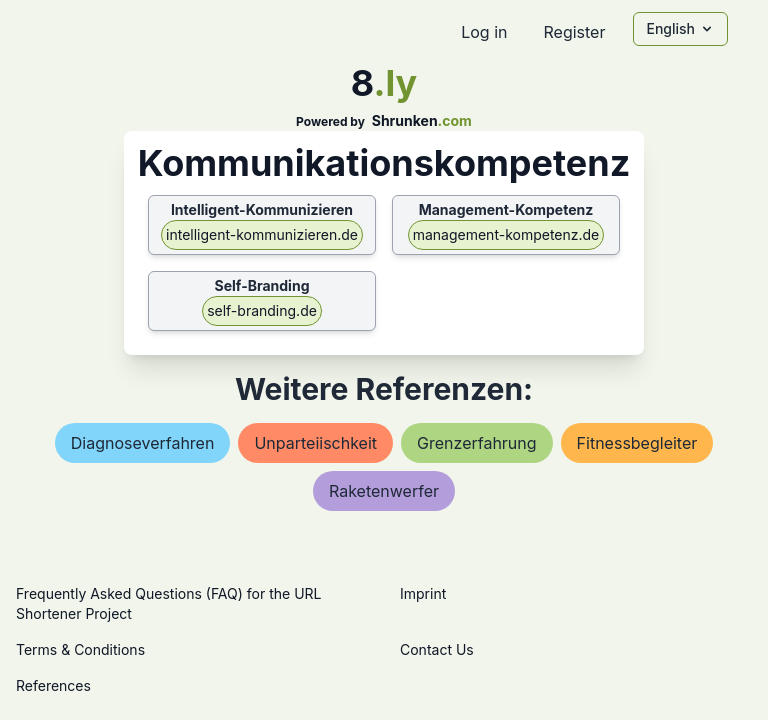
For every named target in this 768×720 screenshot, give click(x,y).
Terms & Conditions (80, 649)
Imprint (423, 593)
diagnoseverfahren (143, 443)
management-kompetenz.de (506, 234)
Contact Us (437, 649)
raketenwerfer (384, 491)
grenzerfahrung (477, 443)
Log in (484, 32)
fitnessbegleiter (637, 443)
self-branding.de (262, 310)
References (53, 685)
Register (574, 32)
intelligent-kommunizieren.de (262, 234)
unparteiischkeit (315, 443)
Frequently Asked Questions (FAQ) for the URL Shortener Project (168, 603)
